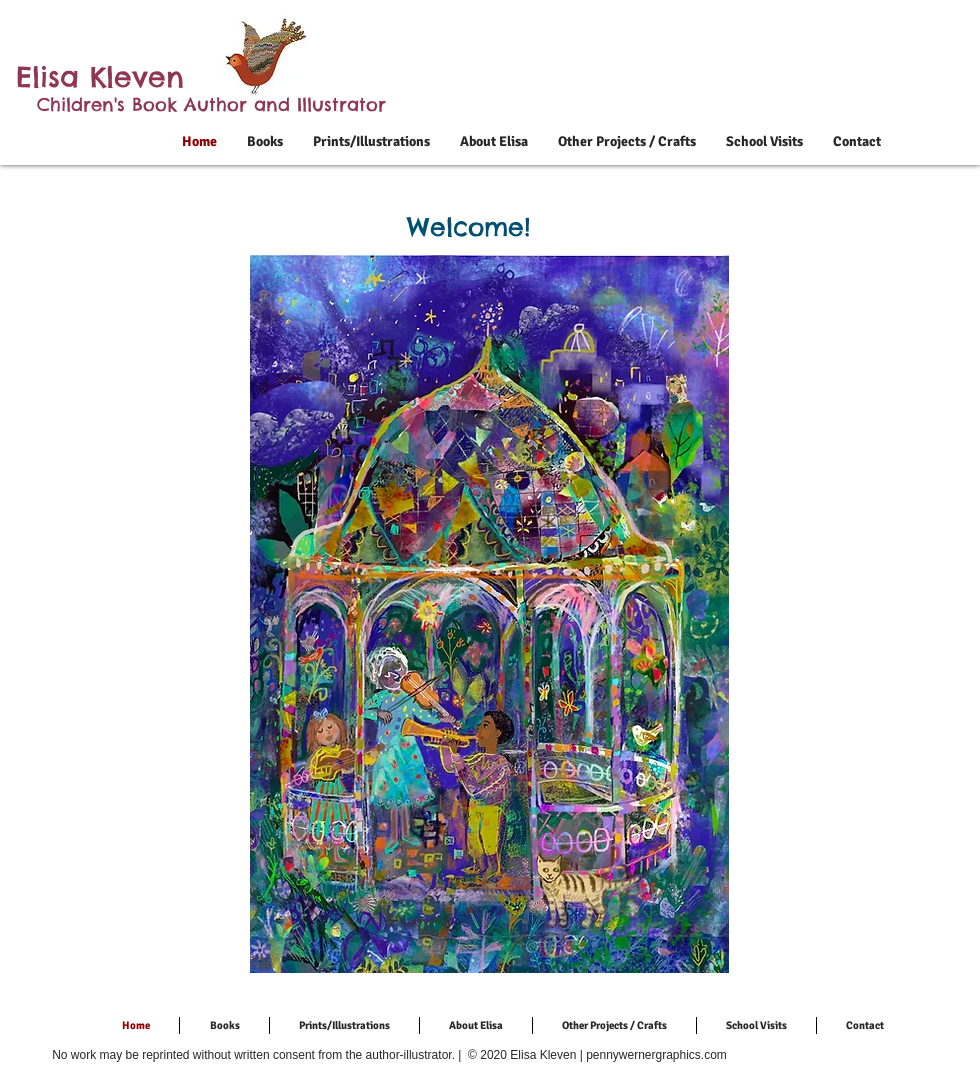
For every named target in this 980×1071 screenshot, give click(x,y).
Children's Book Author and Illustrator (211, 104)
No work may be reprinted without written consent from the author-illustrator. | (258, 1055)
